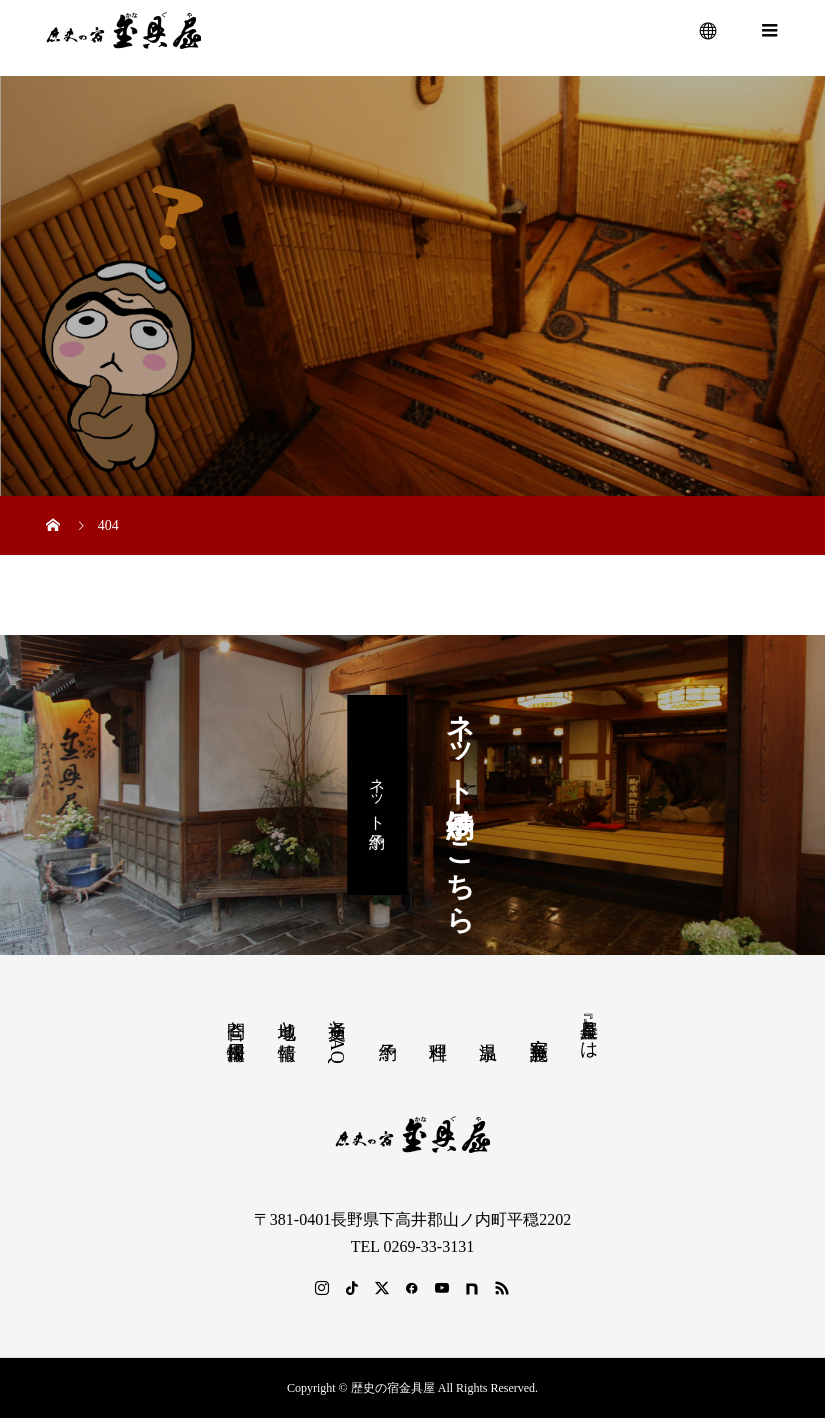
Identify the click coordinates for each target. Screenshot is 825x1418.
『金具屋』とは (589, 1029)
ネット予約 (377, 794)
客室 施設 (539, 1027)
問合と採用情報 (236, 1019)
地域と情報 (287, 1019)
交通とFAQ (337, 1036)
